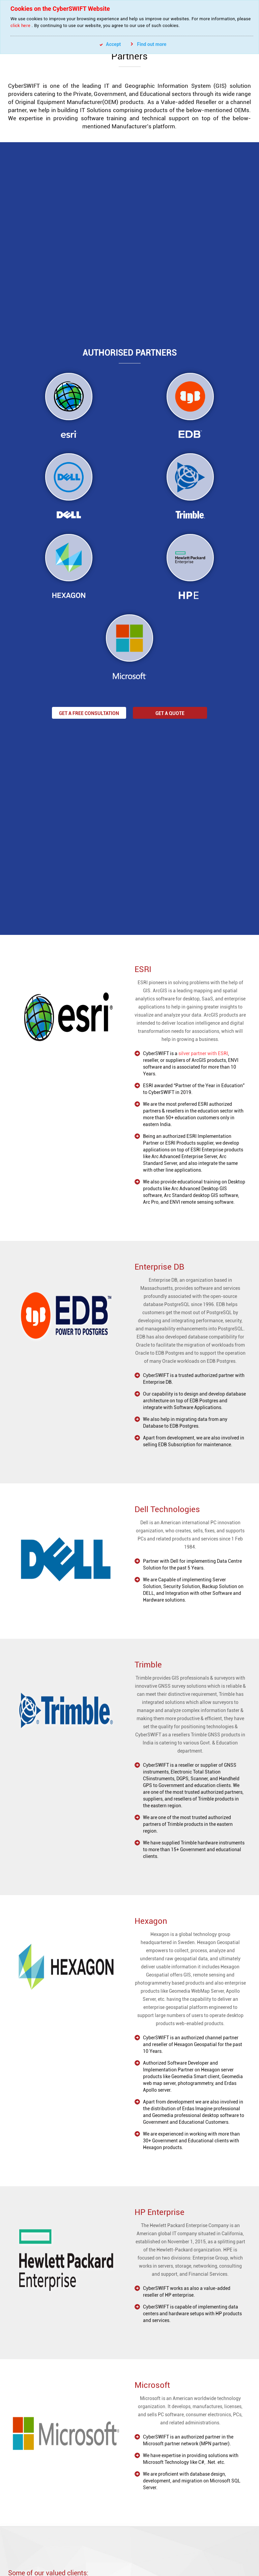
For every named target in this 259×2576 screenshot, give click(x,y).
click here (20, 25)
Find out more (148, 44)
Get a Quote (169, 713)
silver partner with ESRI (178, 1053)
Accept (110, 44)
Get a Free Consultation (89, 713)
